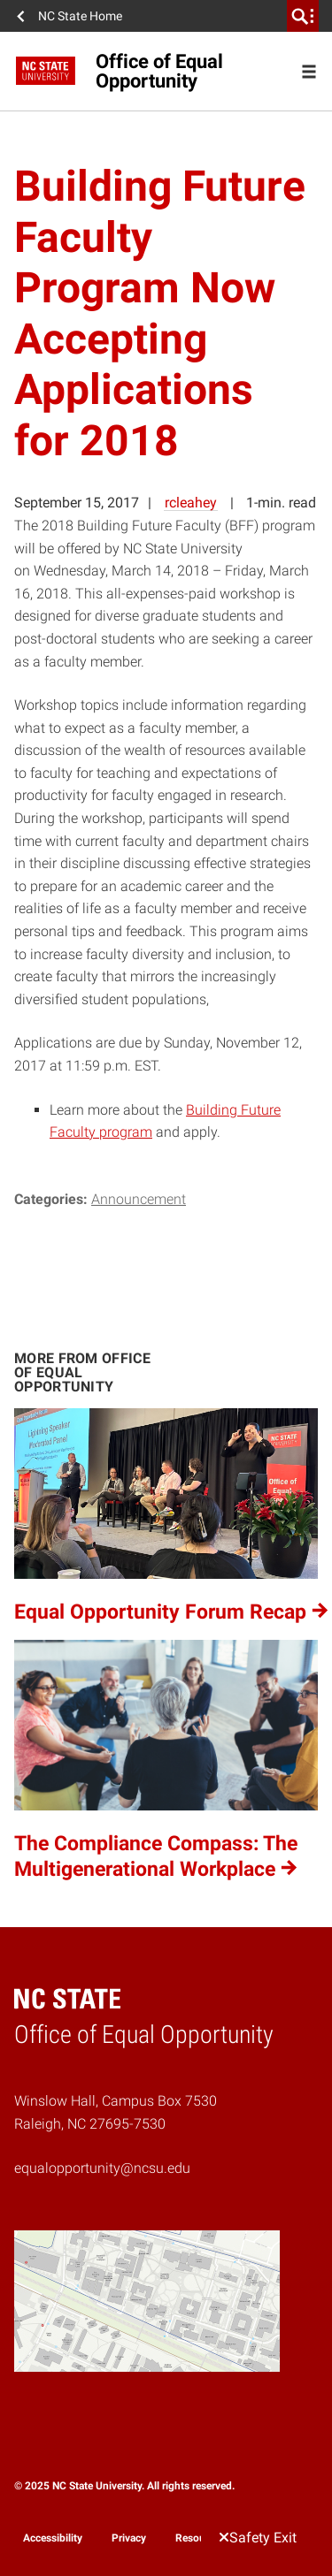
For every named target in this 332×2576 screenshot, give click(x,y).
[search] (303, 16)
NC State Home (80, 16)
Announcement (138, 1199)
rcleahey (191, 502)
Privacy (129, 2538)
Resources (200, 2538)
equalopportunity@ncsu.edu (102, 2168)
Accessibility (52, 2538)
